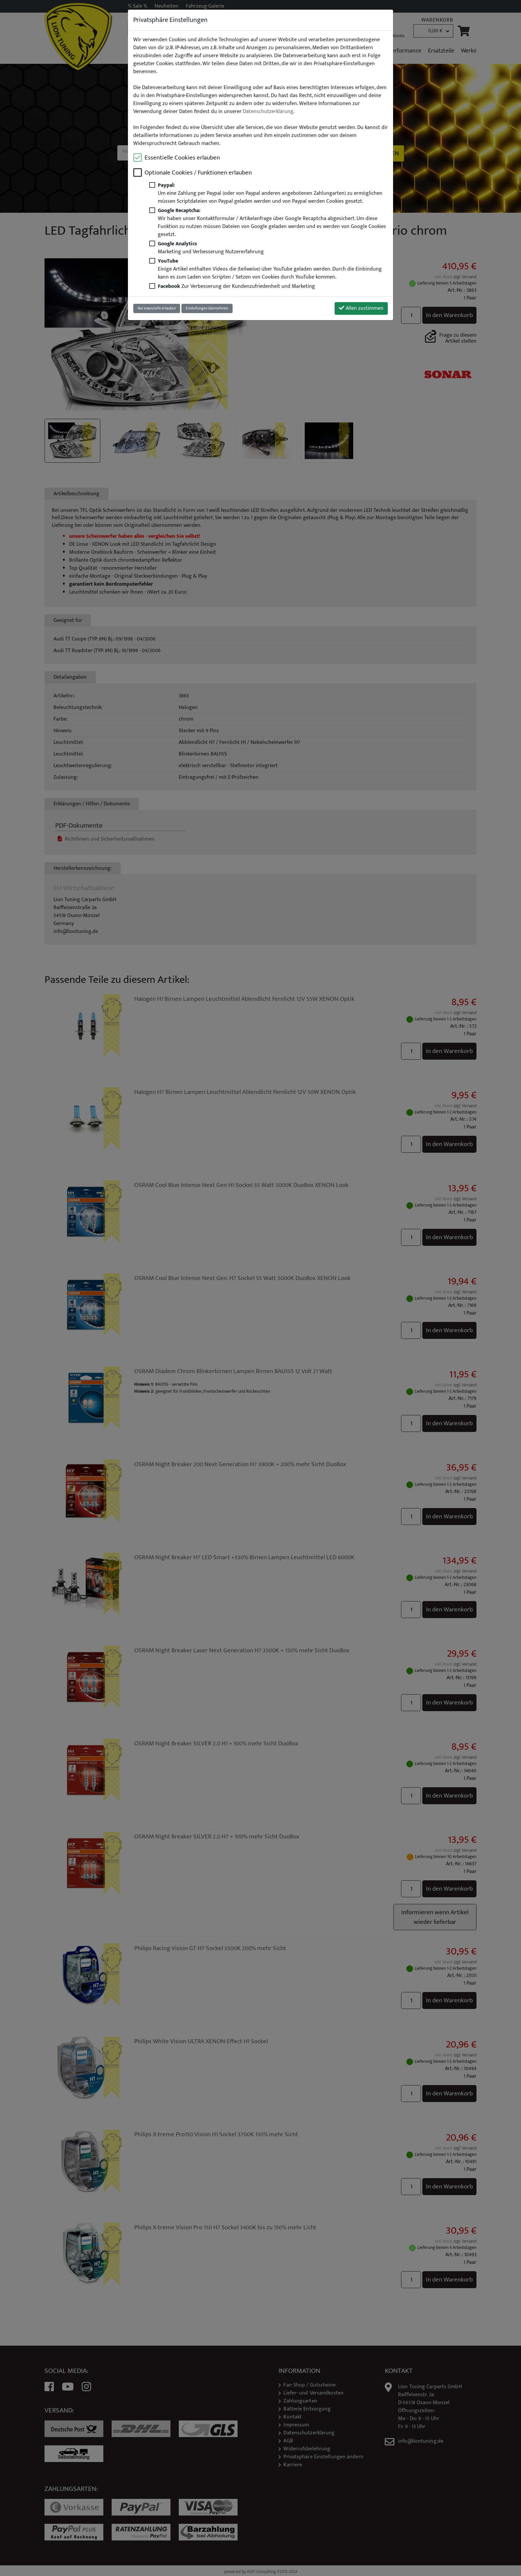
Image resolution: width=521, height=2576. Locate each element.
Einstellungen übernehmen (207, 308)
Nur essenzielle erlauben (157, 308)
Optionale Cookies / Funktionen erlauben (198, 172)
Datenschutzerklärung (268, 112)
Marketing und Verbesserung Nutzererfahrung (211, 247)
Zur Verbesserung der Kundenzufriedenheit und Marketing (236, 286)
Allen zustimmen (361, 308)
